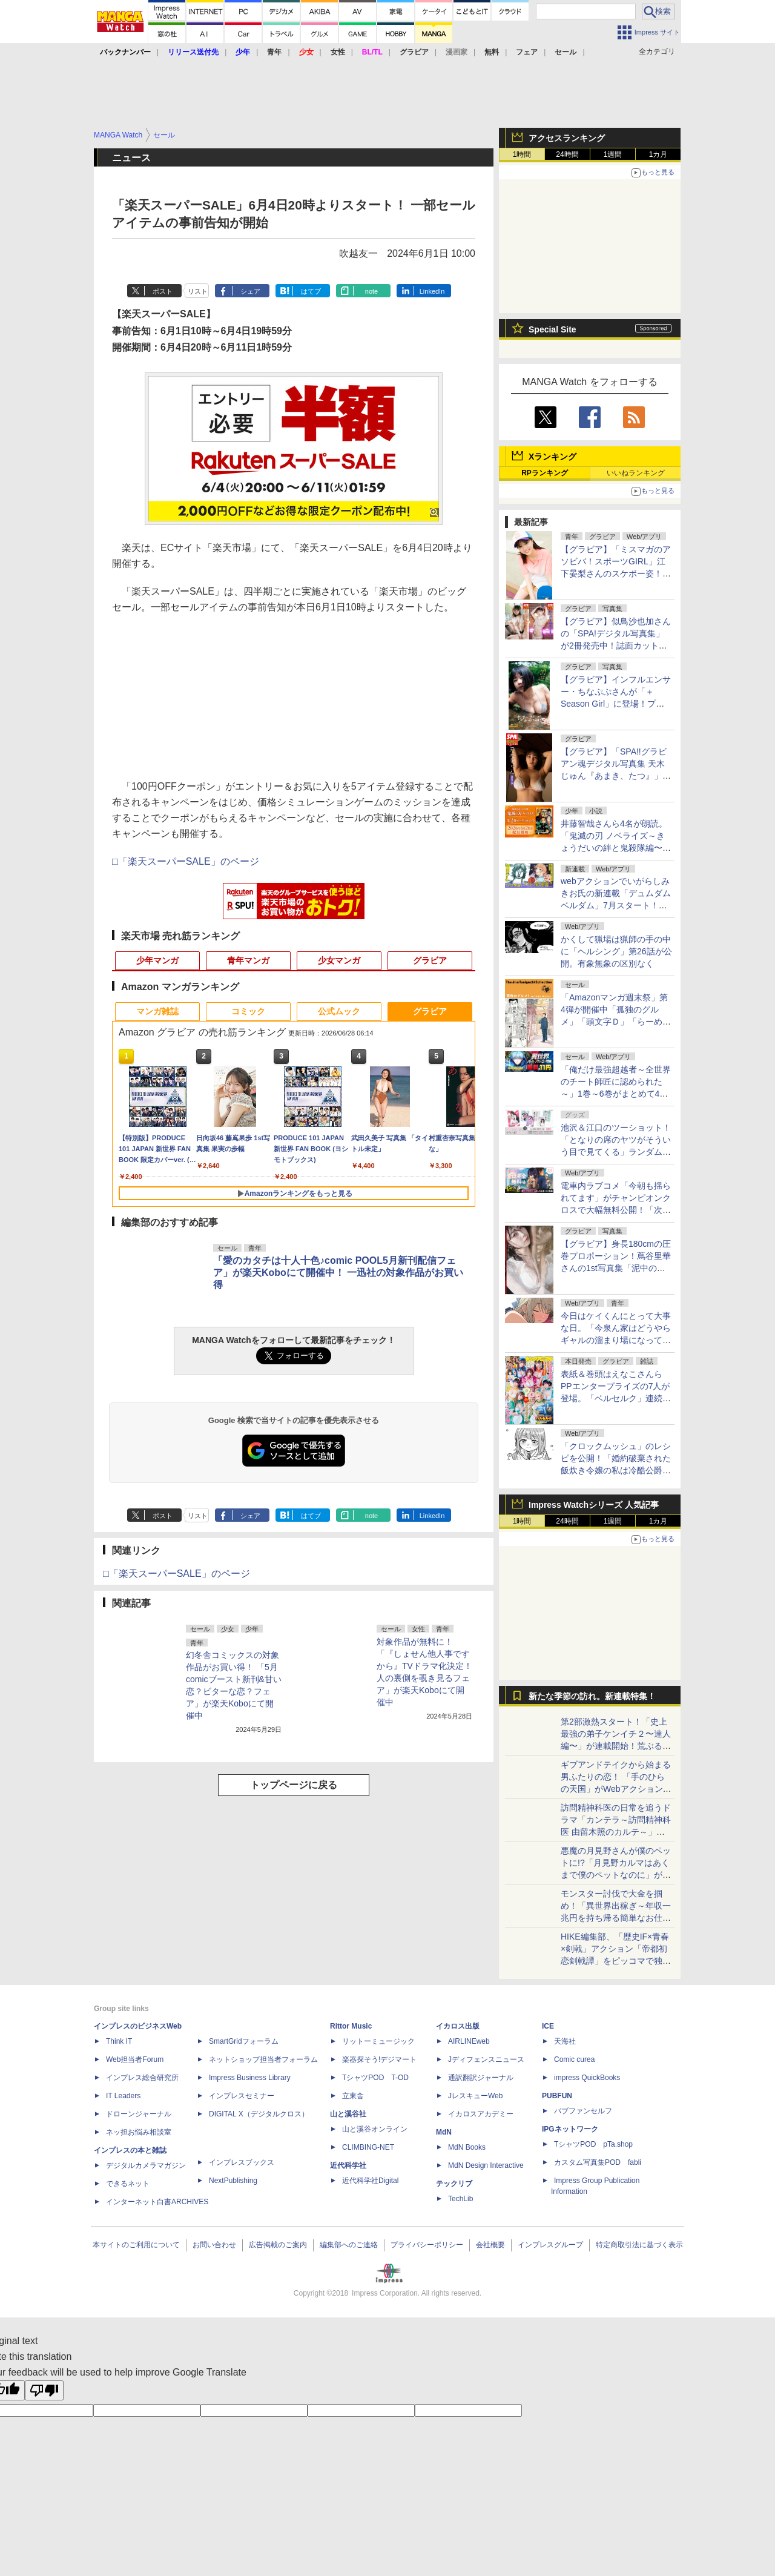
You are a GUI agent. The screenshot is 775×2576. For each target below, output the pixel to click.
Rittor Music (351, 2026)
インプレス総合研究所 (142, 2077)
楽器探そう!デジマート (379, 2059)
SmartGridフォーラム (244, 2041)
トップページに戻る (293, 1785)
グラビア (430, 960)
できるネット (128, 2183)
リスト (198, 291)
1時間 (522, 154)
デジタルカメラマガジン (146, 2165)
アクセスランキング (567, 138)
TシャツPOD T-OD (375, 2077)
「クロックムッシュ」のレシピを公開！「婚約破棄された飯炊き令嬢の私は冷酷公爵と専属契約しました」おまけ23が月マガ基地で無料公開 (616, 1470)
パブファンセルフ (583, 2111)
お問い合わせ (214, 2245)
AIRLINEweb (469, 2041)
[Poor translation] (44, 2390)
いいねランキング (636, 473)
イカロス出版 (458, 2026)
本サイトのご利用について (136, 2245)
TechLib (460, 2199)
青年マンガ (248, 960)
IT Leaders (123, 2096)
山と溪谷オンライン (374, 2129)
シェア (250, 291)
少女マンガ (339, 960)
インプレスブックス (241, 2162)
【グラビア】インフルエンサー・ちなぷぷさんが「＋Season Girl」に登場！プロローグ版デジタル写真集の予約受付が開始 (616, 704)
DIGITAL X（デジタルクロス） (259, 2114)
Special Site (552, 329)
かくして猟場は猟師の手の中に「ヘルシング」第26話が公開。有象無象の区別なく (616, 951)
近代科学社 (348, 2165)
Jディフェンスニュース (486, 2059)
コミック (248, 1011)
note (371, 291)
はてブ (311, 291)
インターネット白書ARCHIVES (157, 2202)
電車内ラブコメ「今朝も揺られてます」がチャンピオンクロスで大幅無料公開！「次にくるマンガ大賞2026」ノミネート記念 (616, 1210)
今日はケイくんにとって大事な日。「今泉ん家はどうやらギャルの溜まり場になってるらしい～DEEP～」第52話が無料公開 (616, 1340)
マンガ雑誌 (157, 1011)
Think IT (119, 2041)
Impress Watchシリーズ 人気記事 (594, 1505)
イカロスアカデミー (480, 2114)
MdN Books (467, 2147)
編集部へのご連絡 (349, 2245)
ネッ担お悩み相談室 (138, 2132)
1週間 (613, 154)
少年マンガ (157, 960)
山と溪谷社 (348, 2114)
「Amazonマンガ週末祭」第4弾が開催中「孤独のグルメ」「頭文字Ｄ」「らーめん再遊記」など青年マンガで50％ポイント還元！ (616, 1021)
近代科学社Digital (370, 2180)
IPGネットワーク (570, 2129)
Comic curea (574, 2059)
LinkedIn (432, 291)
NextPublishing (233, 2180)
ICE (548, 2026)
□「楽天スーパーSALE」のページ (185, 861)
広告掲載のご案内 (278, 2245)
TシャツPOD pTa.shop (593, 2144)
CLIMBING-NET (368, 2147)
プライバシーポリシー (427, 2245)
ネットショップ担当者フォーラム (263, 2059)
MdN (444, 2132)
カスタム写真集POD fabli (597, 2162)
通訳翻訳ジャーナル (480, 2077)
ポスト (163, 291)
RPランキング (544, 473)
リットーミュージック (378, 2041)
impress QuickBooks (587, 2077)
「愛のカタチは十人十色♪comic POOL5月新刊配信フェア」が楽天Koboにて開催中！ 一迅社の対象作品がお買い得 (338, 1272)
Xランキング (552, 456)
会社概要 (490, 2245)
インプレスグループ (550, 2245)
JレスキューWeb (475, 2096)
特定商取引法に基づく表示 (639, 2245)
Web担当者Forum (134, 2059)
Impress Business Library (250, 2077)
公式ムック (339, 1011)
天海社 (565, 2041)
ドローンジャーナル (138, 2114)
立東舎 (353, 2096)
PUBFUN (557, 2096)
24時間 (567, 154)
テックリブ (454, 2183)
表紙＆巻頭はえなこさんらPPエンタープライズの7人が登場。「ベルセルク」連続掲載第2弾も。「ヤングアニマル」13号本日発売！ (616, 1398)
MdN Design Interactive (486, 2165)
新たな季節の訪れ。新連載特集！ (592, 1696)
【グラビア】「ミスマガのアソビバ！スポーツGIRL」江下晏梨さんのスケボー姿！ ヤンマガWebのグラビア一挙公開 (616, 573)
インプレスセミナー (241, 2096)
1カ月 (658, 154)
